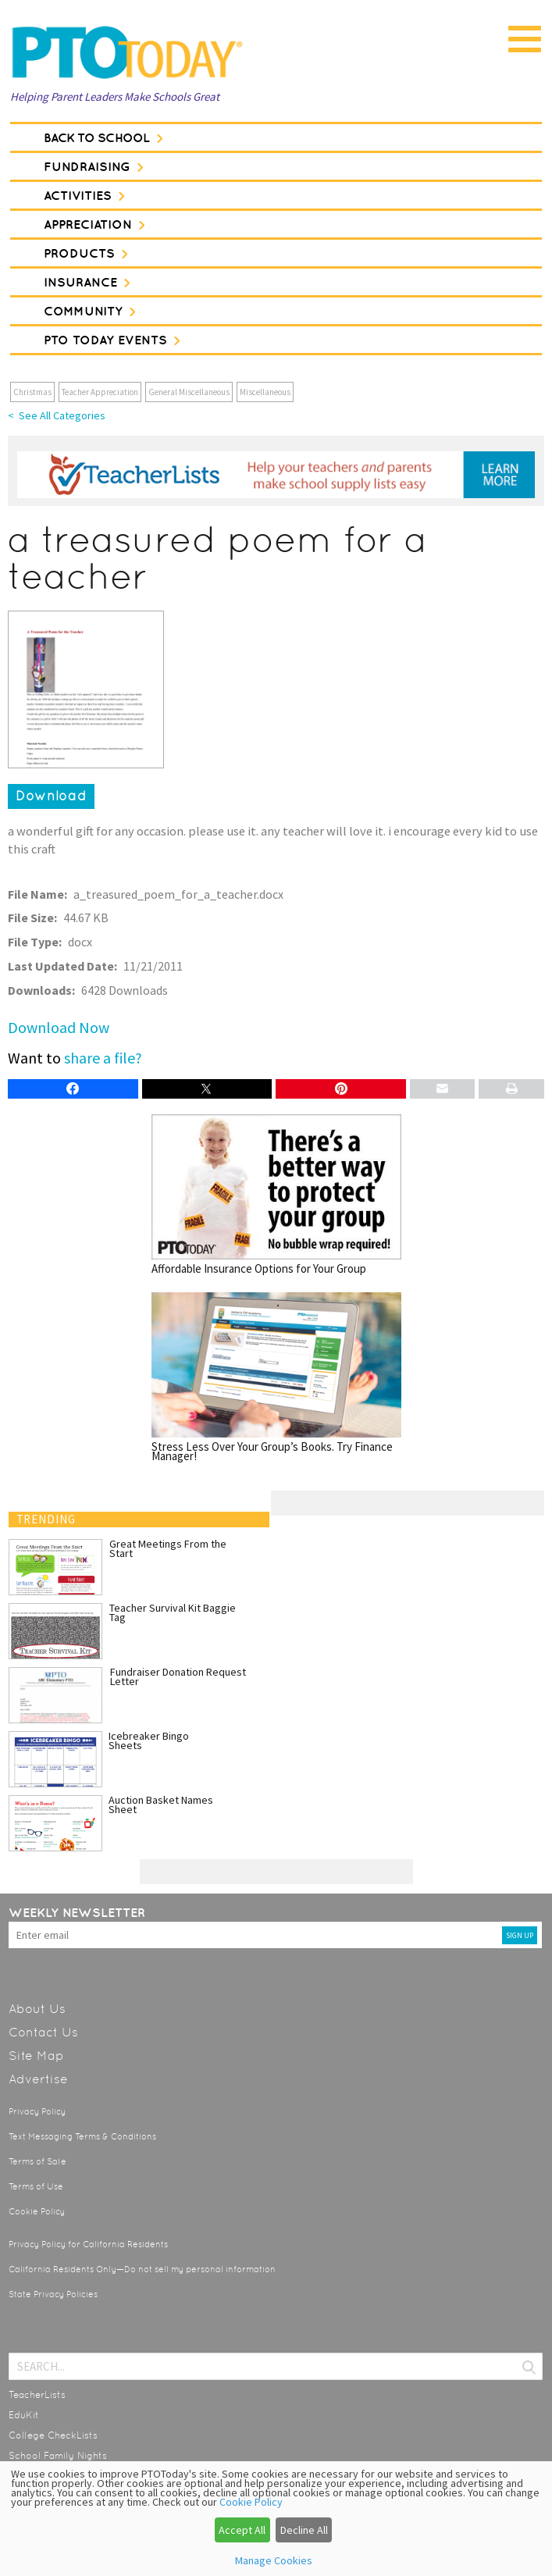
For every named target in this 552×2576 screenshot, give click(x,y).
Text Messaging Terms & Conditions (82, 2137)
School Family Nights (58, 2455)
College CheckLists (53, 2435)
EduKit (24, 2415)
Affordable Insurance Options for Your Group (276, 1194)
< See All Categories (56, 415)
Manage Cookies (273, 2560)
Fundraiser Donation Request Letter (178, 1676)
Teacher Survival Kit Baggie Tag (172, 1612)
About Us (37, 2008)
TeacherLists (37, 2394)
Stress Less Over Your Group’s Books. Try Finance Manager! (276, 1376)
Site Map (36, 2055)
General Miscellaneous (189, 392)
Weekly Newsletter (77, 1912)
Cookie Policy (37, 2212)
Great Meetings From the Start (167, 1548)
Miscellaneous (265, 392)
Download (51, 795)
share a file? (103, 1057)
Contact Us (43, 2032)
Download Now (58, 1027)
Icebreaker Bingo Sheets (149, 1740)
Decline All (304, 2530)
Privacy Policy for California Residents (88, 2244)
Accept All (242, 2530)
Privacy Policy (37, 2112)
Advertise (38, 2079)
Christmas (32, 392)
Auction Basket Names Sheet (161, 1804)
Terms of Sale (37, 2162)
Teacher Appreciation (100, 392)
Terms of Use (36, 2187)
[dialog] (276, 2518)
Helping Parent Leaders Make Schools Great (114, 96)
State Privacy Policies (53, 2294)
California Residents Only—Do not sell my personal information (142, 2269)
